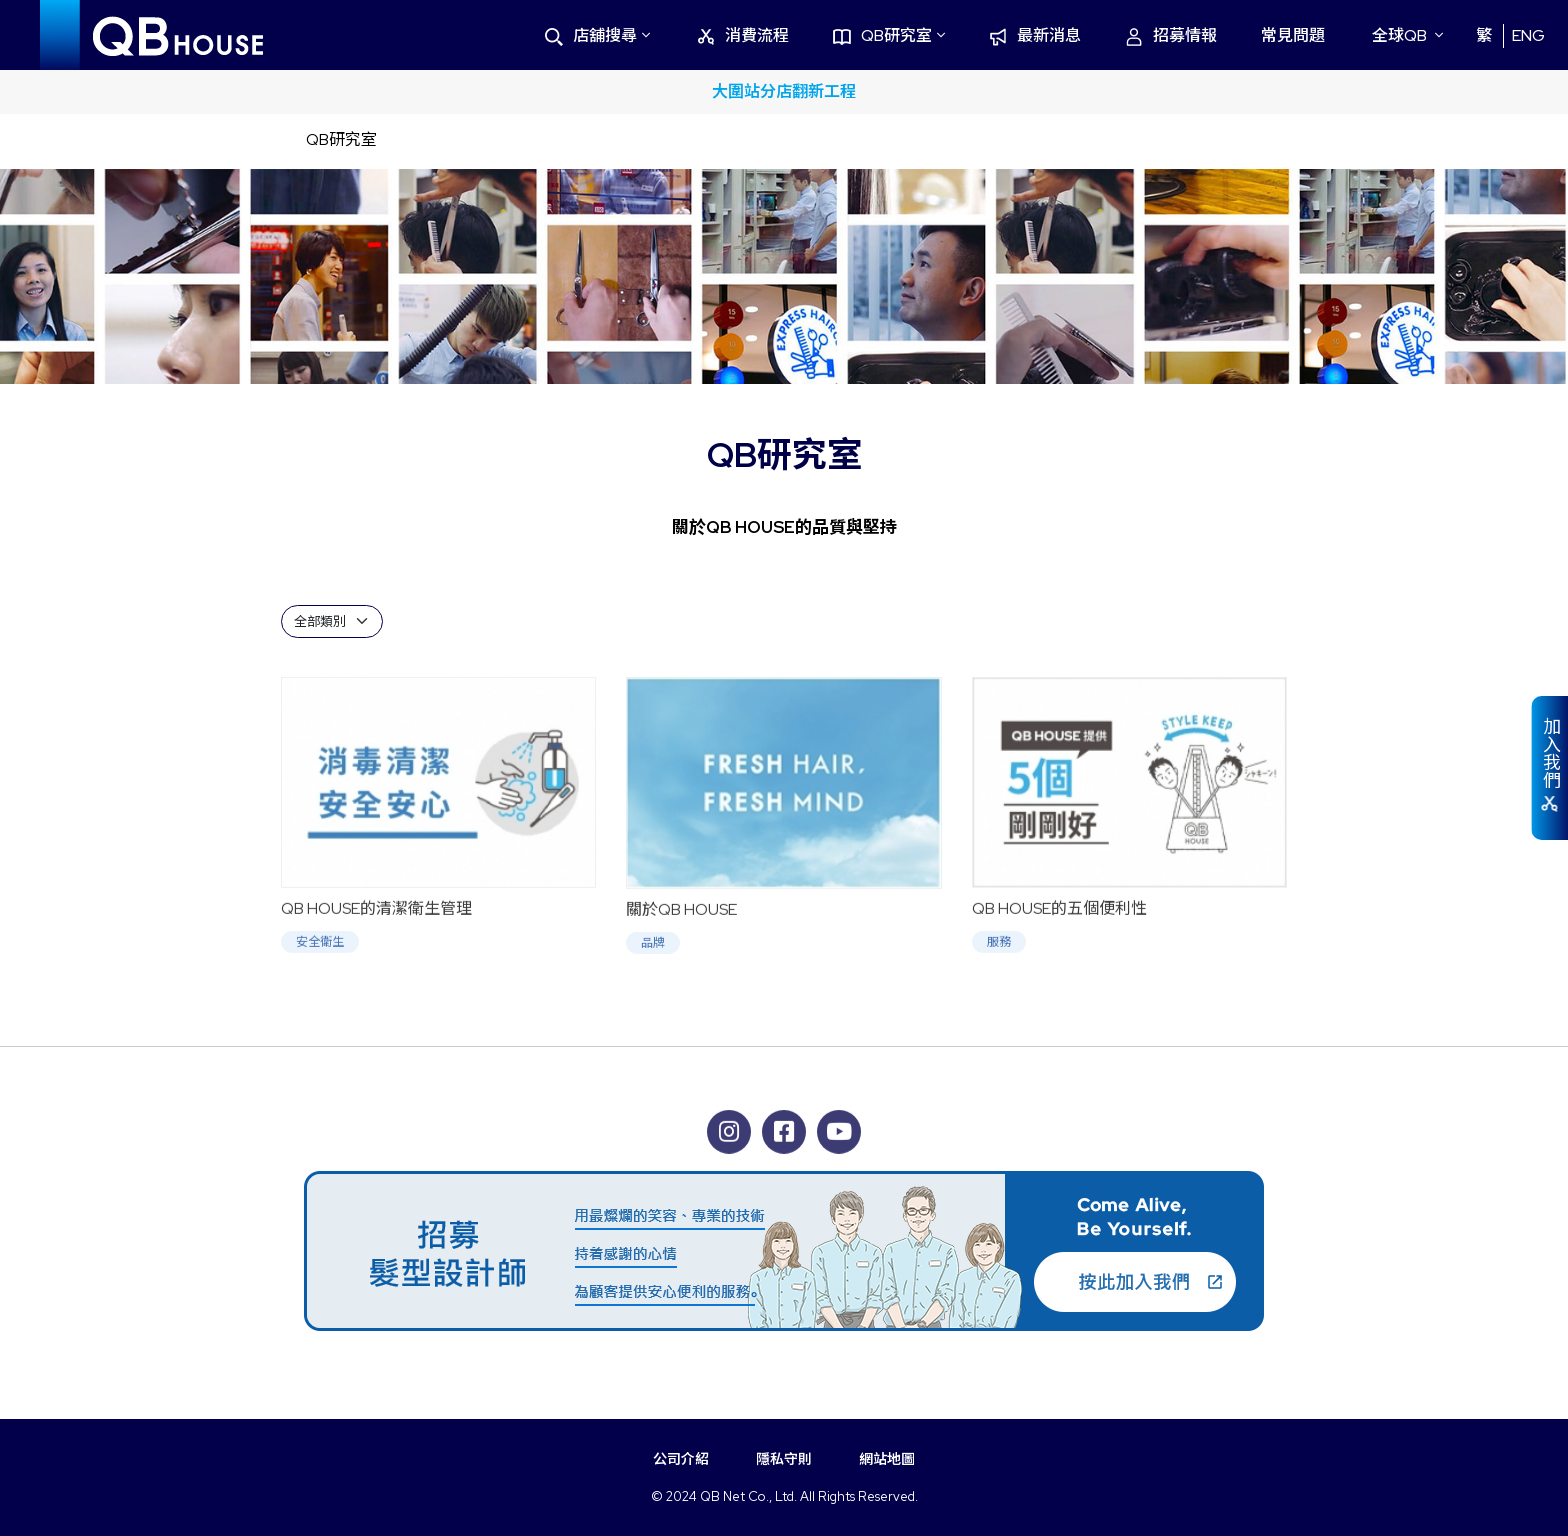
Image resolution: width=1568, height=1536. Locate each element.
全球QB (1399, 35)
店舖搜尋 (591, 35)
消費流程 (743, 35)
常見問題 (1293, 35)
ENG (1528, 35)
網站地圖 (887, 1459)
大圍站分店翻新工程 (784, 91)
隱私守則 (784, 1459)
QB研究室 (882, 35)
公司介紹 (681, 1459)
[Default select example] (332, 621)
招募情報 (1171, 35)
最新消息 (1035, 35)
